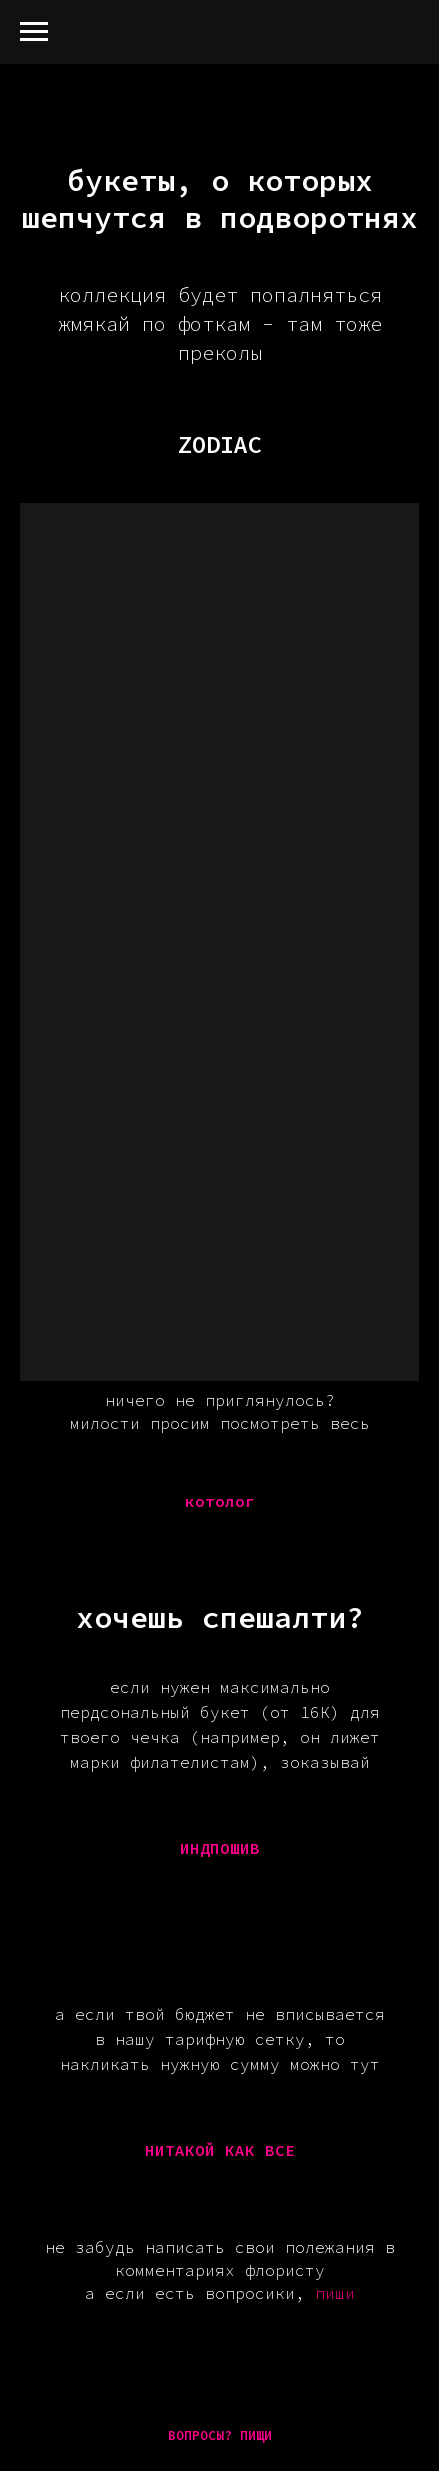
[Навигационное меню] (34, 32)
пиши (335, 2293)
